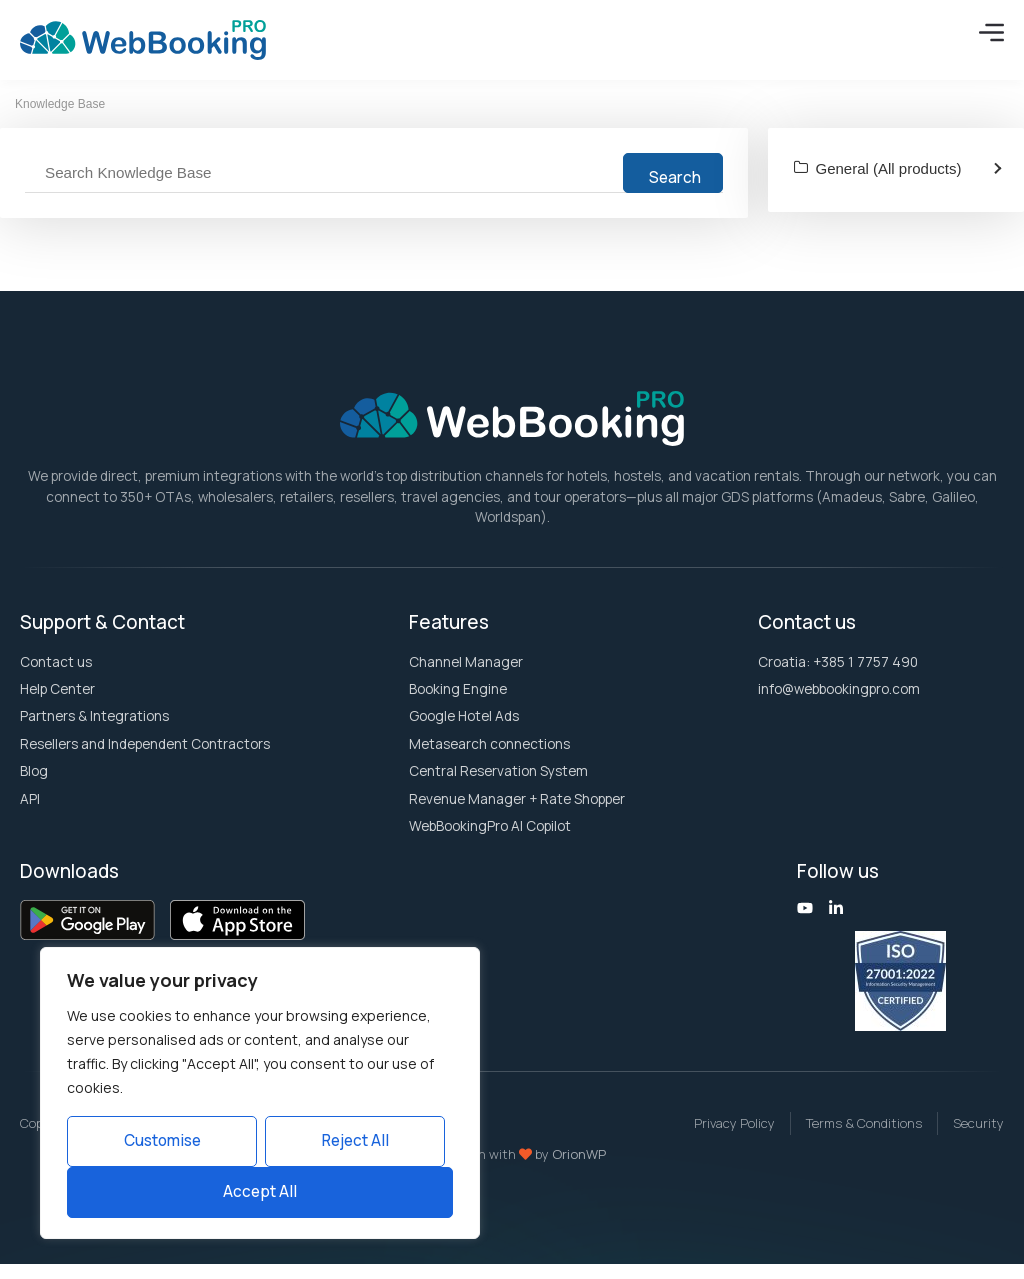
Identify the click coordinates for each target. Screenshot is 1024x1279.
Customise (162, 1140)
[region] (260, 1093)
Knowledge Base (60, 119)
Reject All (355, 1140)
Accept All (260, 1191)
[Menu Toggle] (991, 32)
